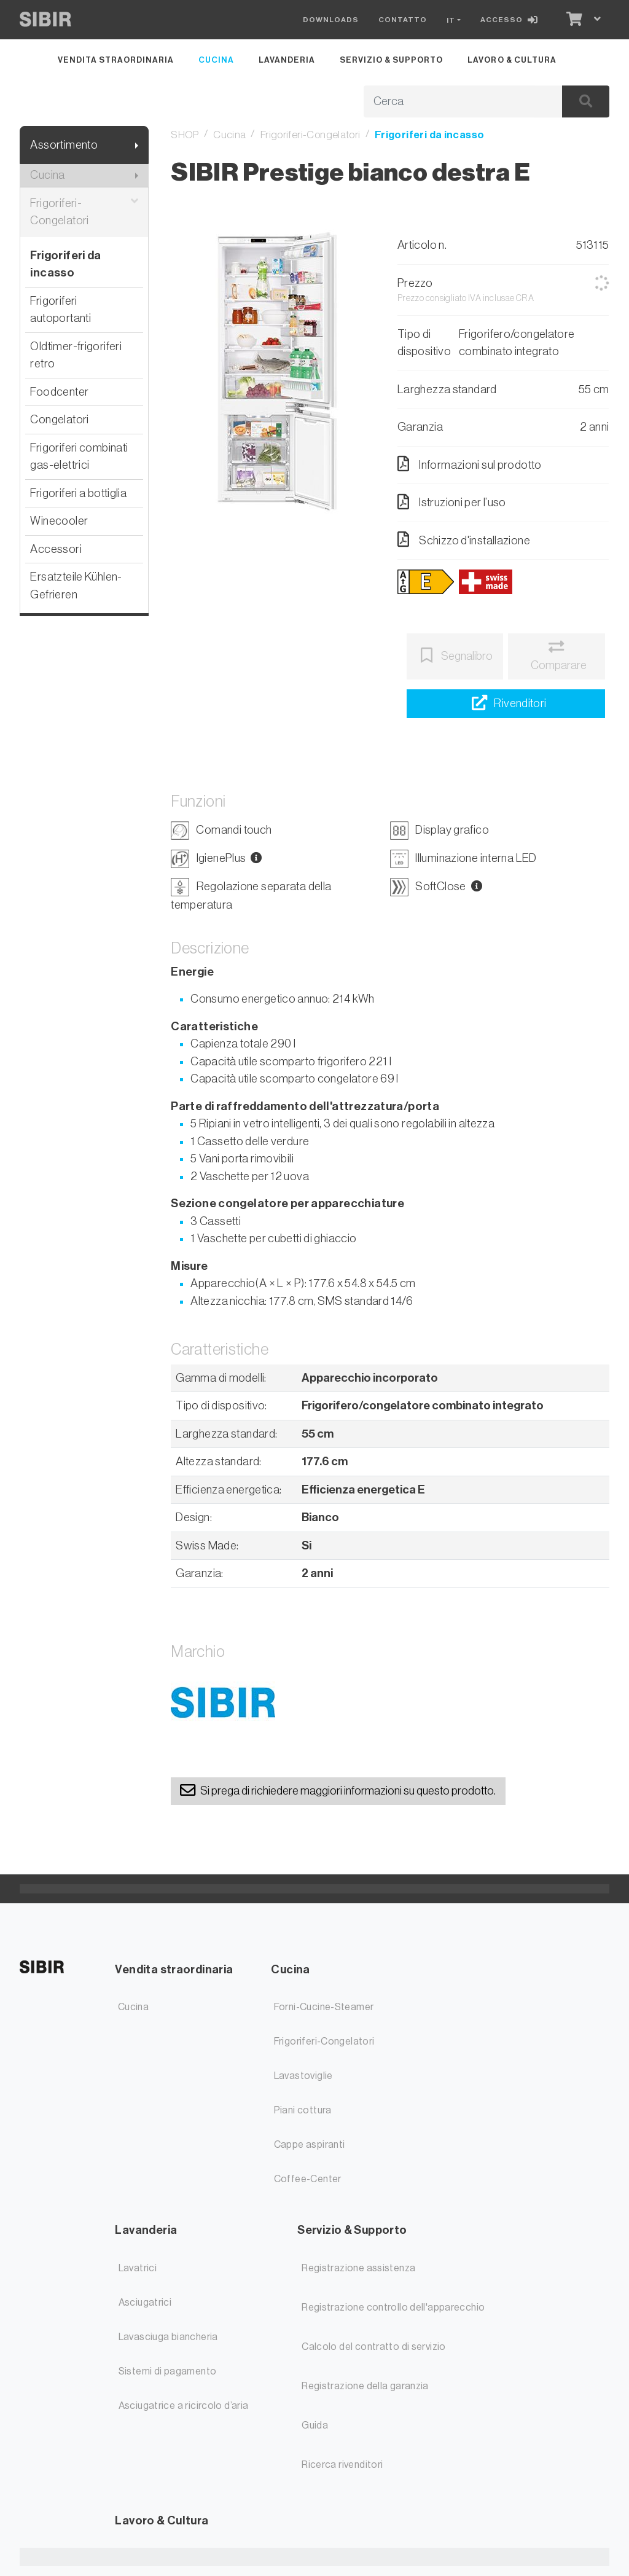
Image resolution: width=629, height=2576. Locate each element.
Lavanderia (287, 60)
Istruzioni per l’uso (451, 502)
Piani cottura (303, 2110)
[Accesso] (512, 19)
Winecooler (59, 521)
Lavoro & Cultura (511, 60)
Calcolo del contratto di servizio (374, 2347)
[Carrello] (573, 19)
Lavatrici (138, 2268)
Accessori (55, 549)
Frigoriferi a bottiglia (78, 493)
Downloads (331, 19)
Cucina (216, 60)
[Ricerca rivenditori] (506, 703)
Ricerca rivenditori (342, 2465)
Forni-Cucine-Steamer (324, 2007)
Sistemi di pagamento (168, 2371)
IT (451, 20)
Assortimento (64, 145)
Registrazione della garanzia (365, 2386)
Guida (315, 2425)
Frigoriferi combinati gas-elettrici (79, 456)
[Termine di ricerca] (449, 102)
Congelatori (59, 419)
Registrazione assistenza (358, 2268)
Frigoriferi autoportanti (60, 309)
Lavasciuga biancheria (168, 2337)
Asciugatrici (145, 2303)
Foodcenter (59, 391)
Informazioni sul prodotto (469, 464)
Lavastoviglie (303, 2076)
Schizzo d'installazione (463, 539)
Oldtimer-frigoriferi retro (76, 355)
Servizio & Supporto (391, 60)
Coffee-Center (308, 2179)
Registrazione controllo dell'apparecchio (393, 2307)
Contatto (402, 19)
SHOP (185, 135)
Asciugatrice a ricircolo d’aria (184, 2406)
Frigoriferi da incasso (65, 264)
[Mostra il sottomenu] (136, 145)
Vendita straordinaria (115, 60)
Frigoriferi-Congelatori (84, 212)
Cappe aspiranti (309, 2145)
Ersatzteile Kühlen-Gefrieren (76, 585)
